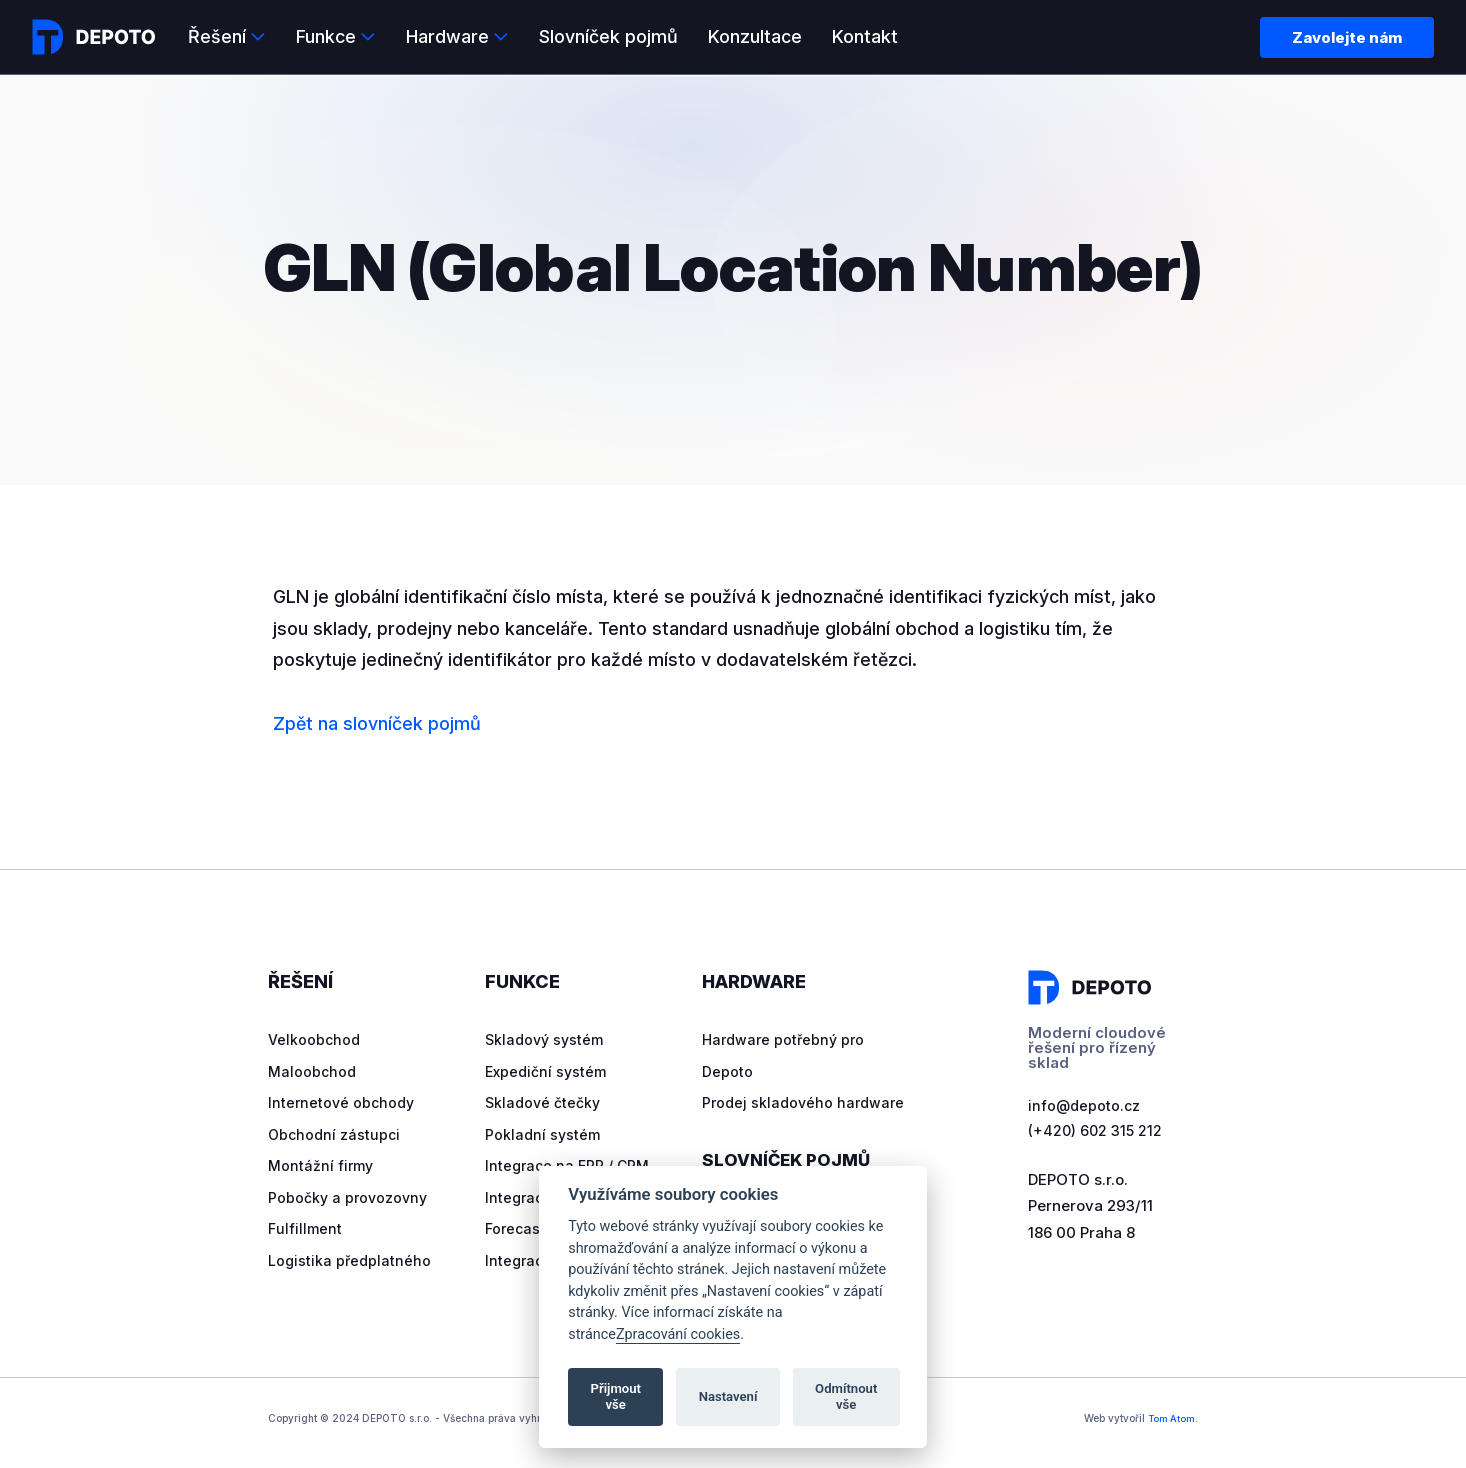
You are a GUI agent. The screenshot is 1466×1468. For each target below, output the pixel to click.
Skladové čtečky (545, 1102)
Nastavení (728, 1396)
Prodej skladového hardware (806, 1102)
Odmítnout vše (846, 1396)
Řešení (217, 36)
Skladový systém (547, 1039)
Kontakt (865, 36)
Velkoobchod (315, 1039)
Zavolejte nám (1347, 37)
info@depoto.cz (1085, 1106)
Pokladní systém (544, 1134)
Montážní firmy (322, 1165)
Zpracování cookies (678, 1334)
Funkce (326, 36)
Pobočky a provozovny (350, 1197)
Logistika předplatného (351, 1260)
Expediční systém (549, 1071)
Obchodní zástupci (336, 1134)
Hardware (447, 36)
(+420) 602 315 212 (1096, 1132)
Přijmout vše (616, 1396)
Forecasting (528, 1228)
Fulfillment (306, 1228)
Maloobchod (313, 1071)
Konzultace (755, 36)
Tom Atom (1169, 1418)
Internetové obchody (343, 1102)
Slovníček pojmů (608, 36)
